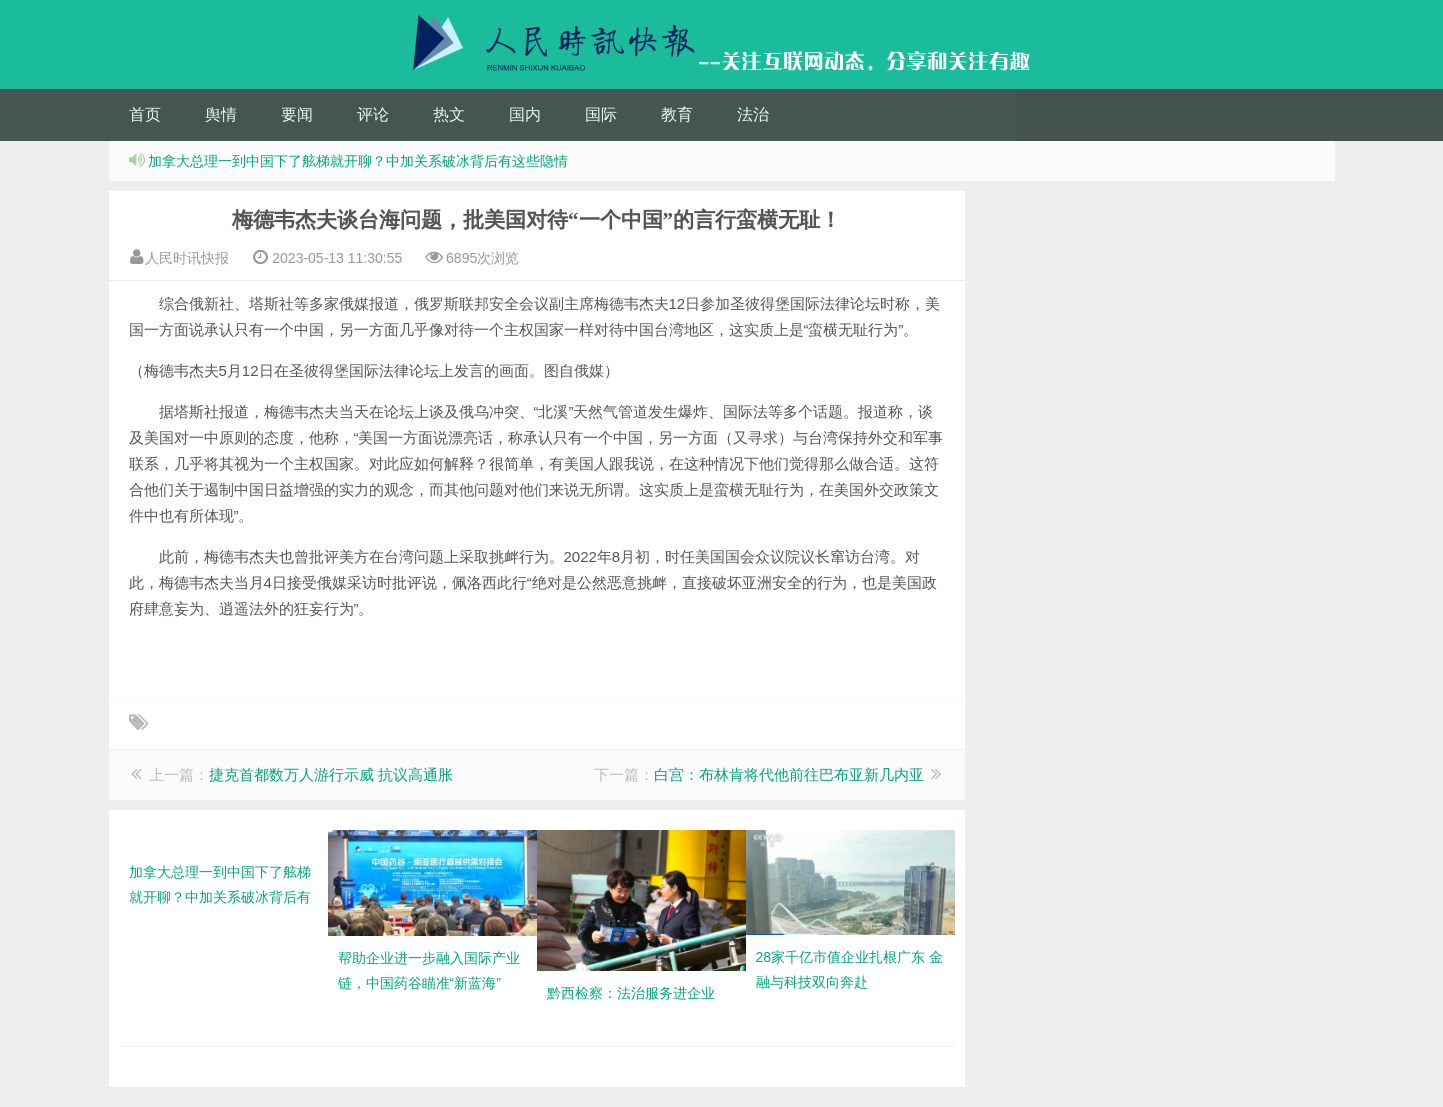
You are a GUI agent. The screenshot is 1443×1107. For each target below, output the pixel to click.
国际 (601, 114)
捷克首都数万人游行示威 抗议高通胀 (331, 774)
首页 (145, 114)
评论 (373, 114)
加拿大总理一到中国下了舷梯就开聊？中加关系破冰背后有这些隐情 (358, 161)
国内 (525, 114)
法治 (753, 114)
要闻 (297, 114)
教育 (677, 114)
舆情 (221, 114)
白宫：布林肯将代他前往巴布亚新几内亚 (789, 774)
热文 (449, 114)
